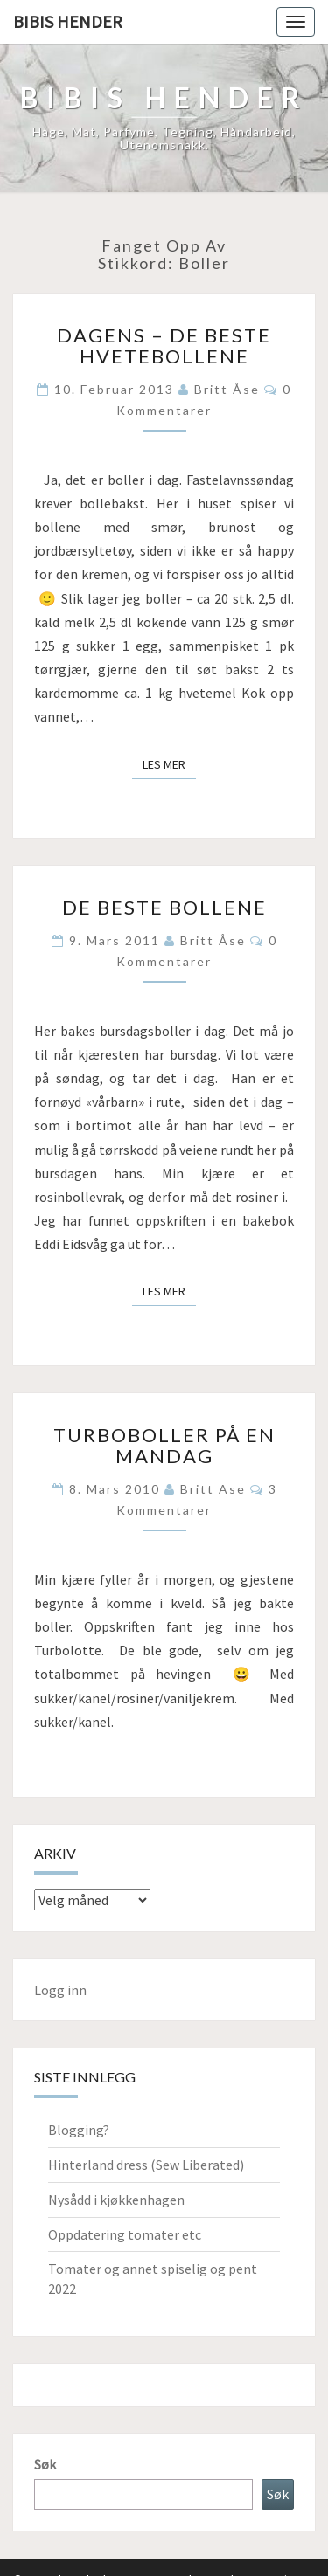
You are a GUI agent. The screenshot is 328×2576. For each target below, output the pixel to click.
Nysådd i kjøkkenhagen (116, 2199)
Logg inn (60, 1990)
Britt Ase (213, 1488)
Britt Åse (227, 389)
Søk (45, 2464)
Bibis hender (67, 21)
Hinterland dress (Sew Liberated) (146, 2164)
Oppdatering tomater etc (124, 2234)
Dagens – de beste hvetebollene (164, 345)
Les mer (169, 763)
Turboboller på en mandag (164, 1445)
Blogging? (78, 2129)
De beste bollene (164, 907)
